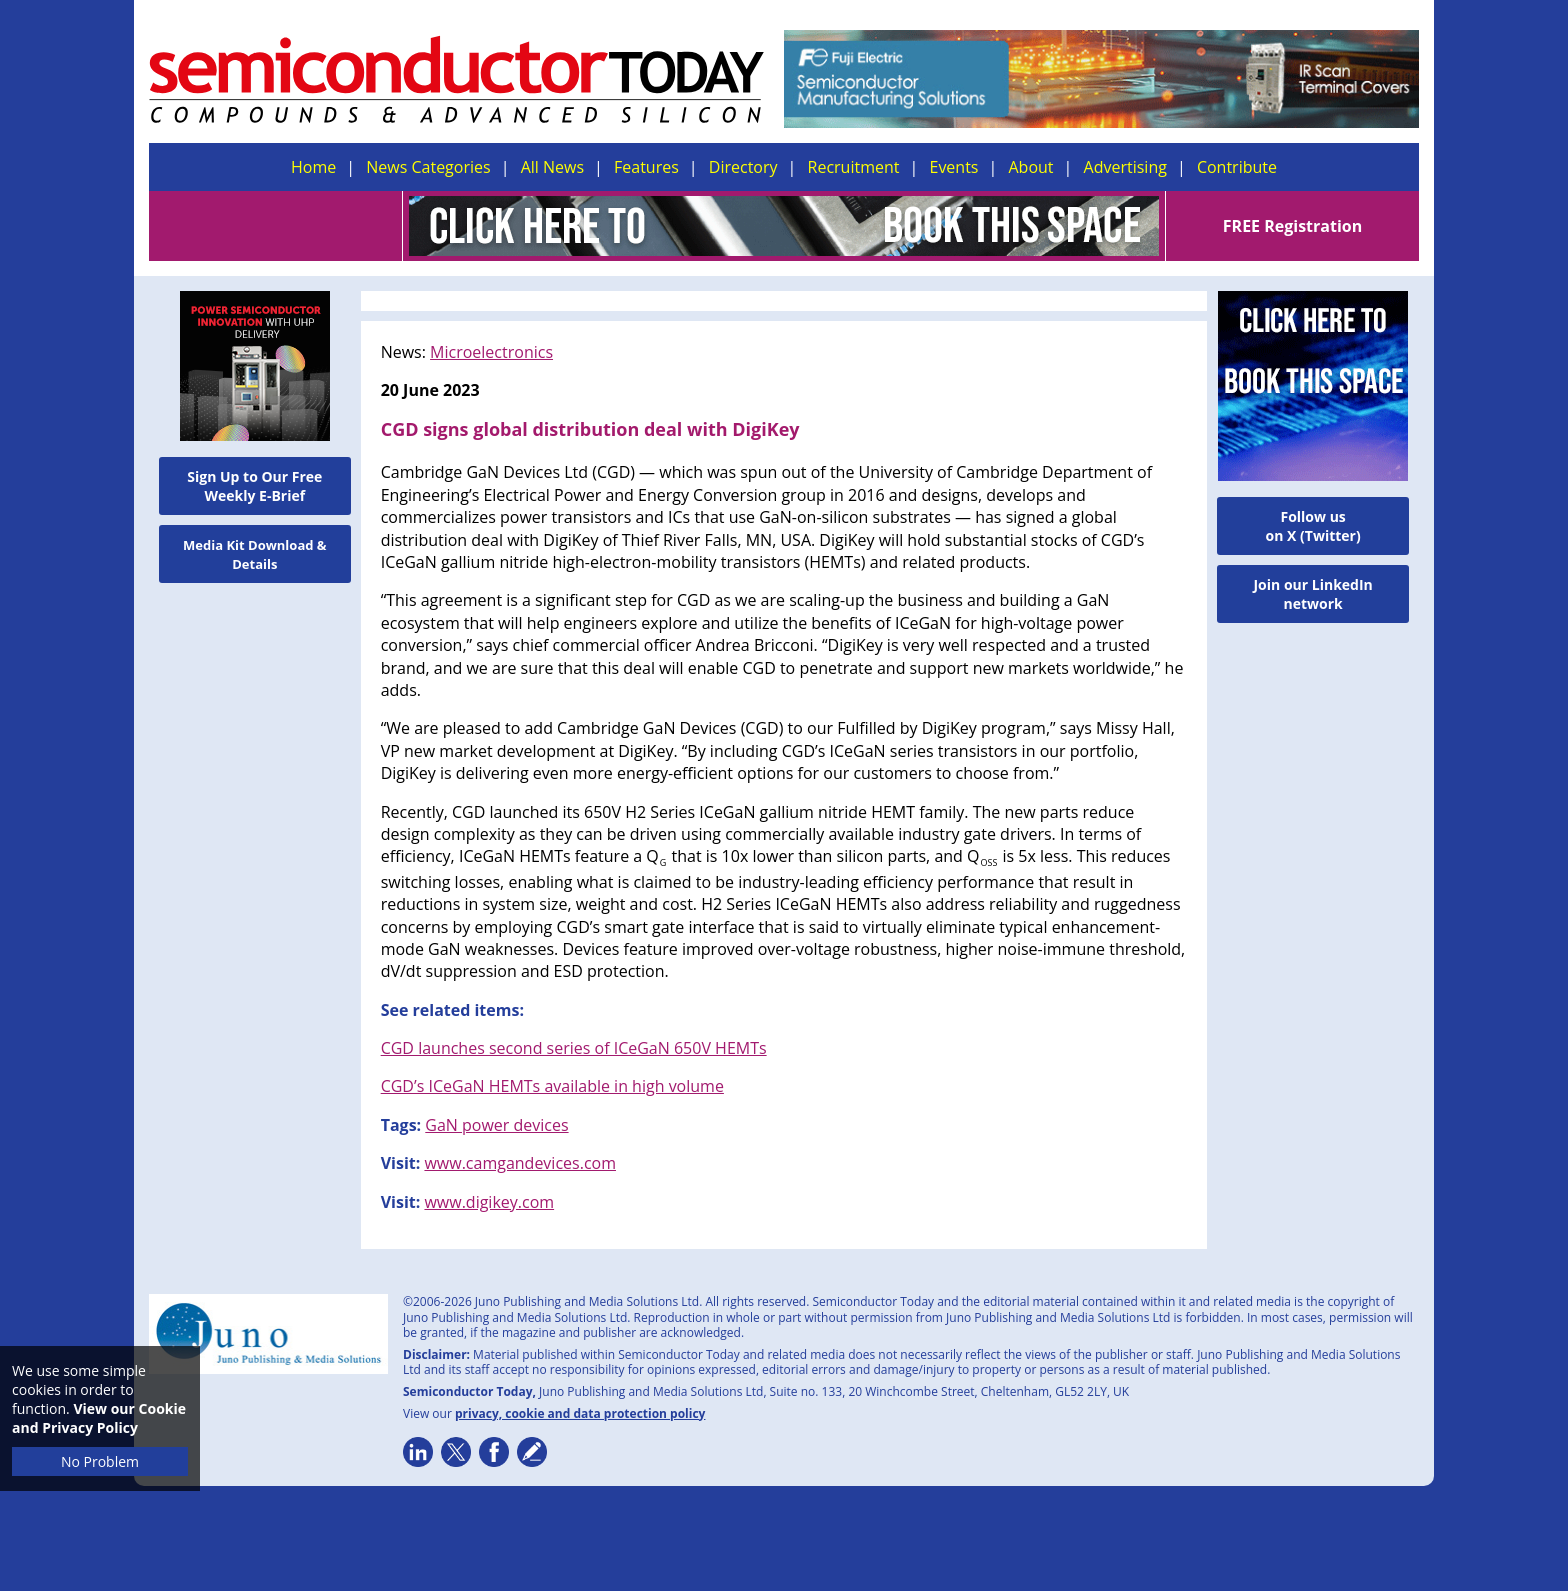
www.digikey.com (489, 1202)
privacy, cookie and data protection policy (580, 1413)
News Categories (428, 167)
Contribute (1237, 167)
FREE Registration (1292, 226)
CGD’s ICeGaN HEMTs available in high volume (552, 1086)
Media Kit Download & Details (255, 554)
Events (953, 167)
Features (646, 167)
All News (552, 167)
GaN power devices (496, 1125)
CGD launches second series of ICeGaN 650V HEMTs (574, 1048)
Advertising (1125, 167)
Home (313, 167)
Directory (743, 167)
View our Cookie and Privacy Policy (99, 1418)
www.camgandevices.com (520, 1163)
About (1031, 167)
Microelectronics (491, 352)
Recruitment (854, 167)
